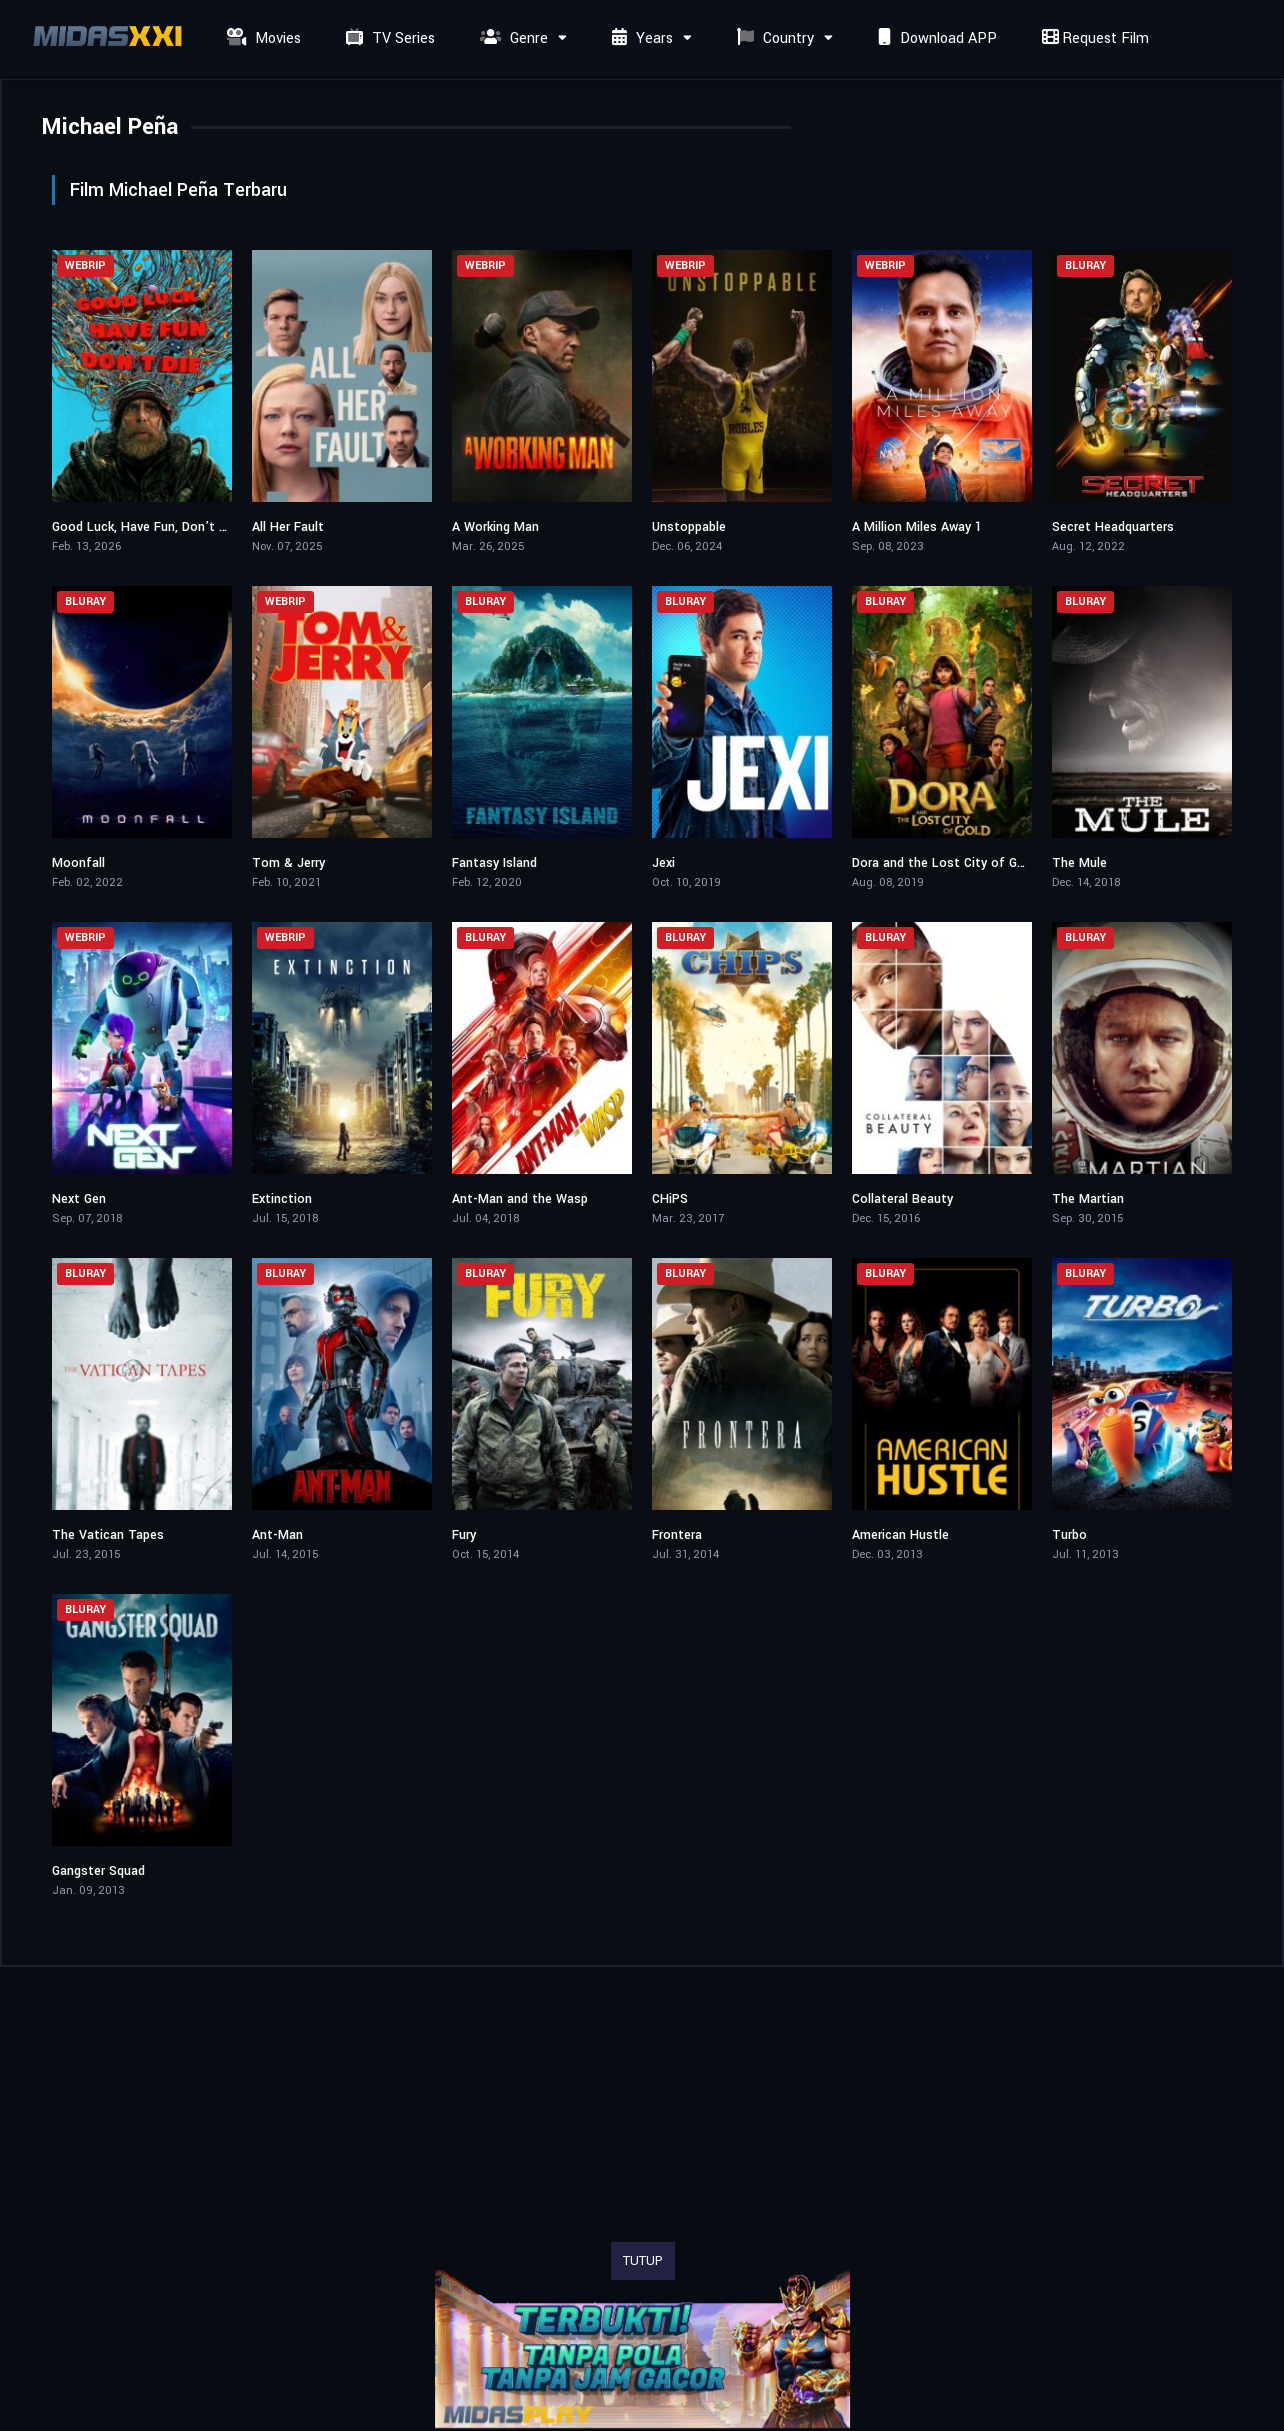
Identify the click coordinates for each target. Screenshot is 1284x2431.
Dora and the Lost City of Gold (943, 863)
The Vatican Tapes (108, 1535)
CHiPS (670, 1199)
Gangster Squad (98, 1871)
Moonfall (78, 863)
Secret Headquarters (1113, 527)
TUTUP (643, 2261)
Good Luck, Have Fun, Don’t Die (144, 527)
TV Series (388, 38)
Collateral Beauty (902, 1199)
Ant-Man (277, 1535)
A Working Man (495, 527)
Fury (464, 1535)
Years (640, 38)
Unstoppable (689, 527)
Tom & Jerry (288, 863)
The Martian (1088, 1199)
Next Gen (79, 1199)
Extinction (282, 1199)
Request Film (1093, 38)
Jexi (663, 863)
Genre (511, 38)
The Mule (1079, 863)
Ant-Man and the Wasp (520, 1199)
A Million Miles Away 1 (917, 527)
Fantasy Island (494, 863)
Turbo (1069, 1535)
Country (773, 38)
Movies (261, 38)
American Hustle (900, 1535)
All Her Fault (288, 527)
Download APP (935, 38)
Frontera (677, 1535)
